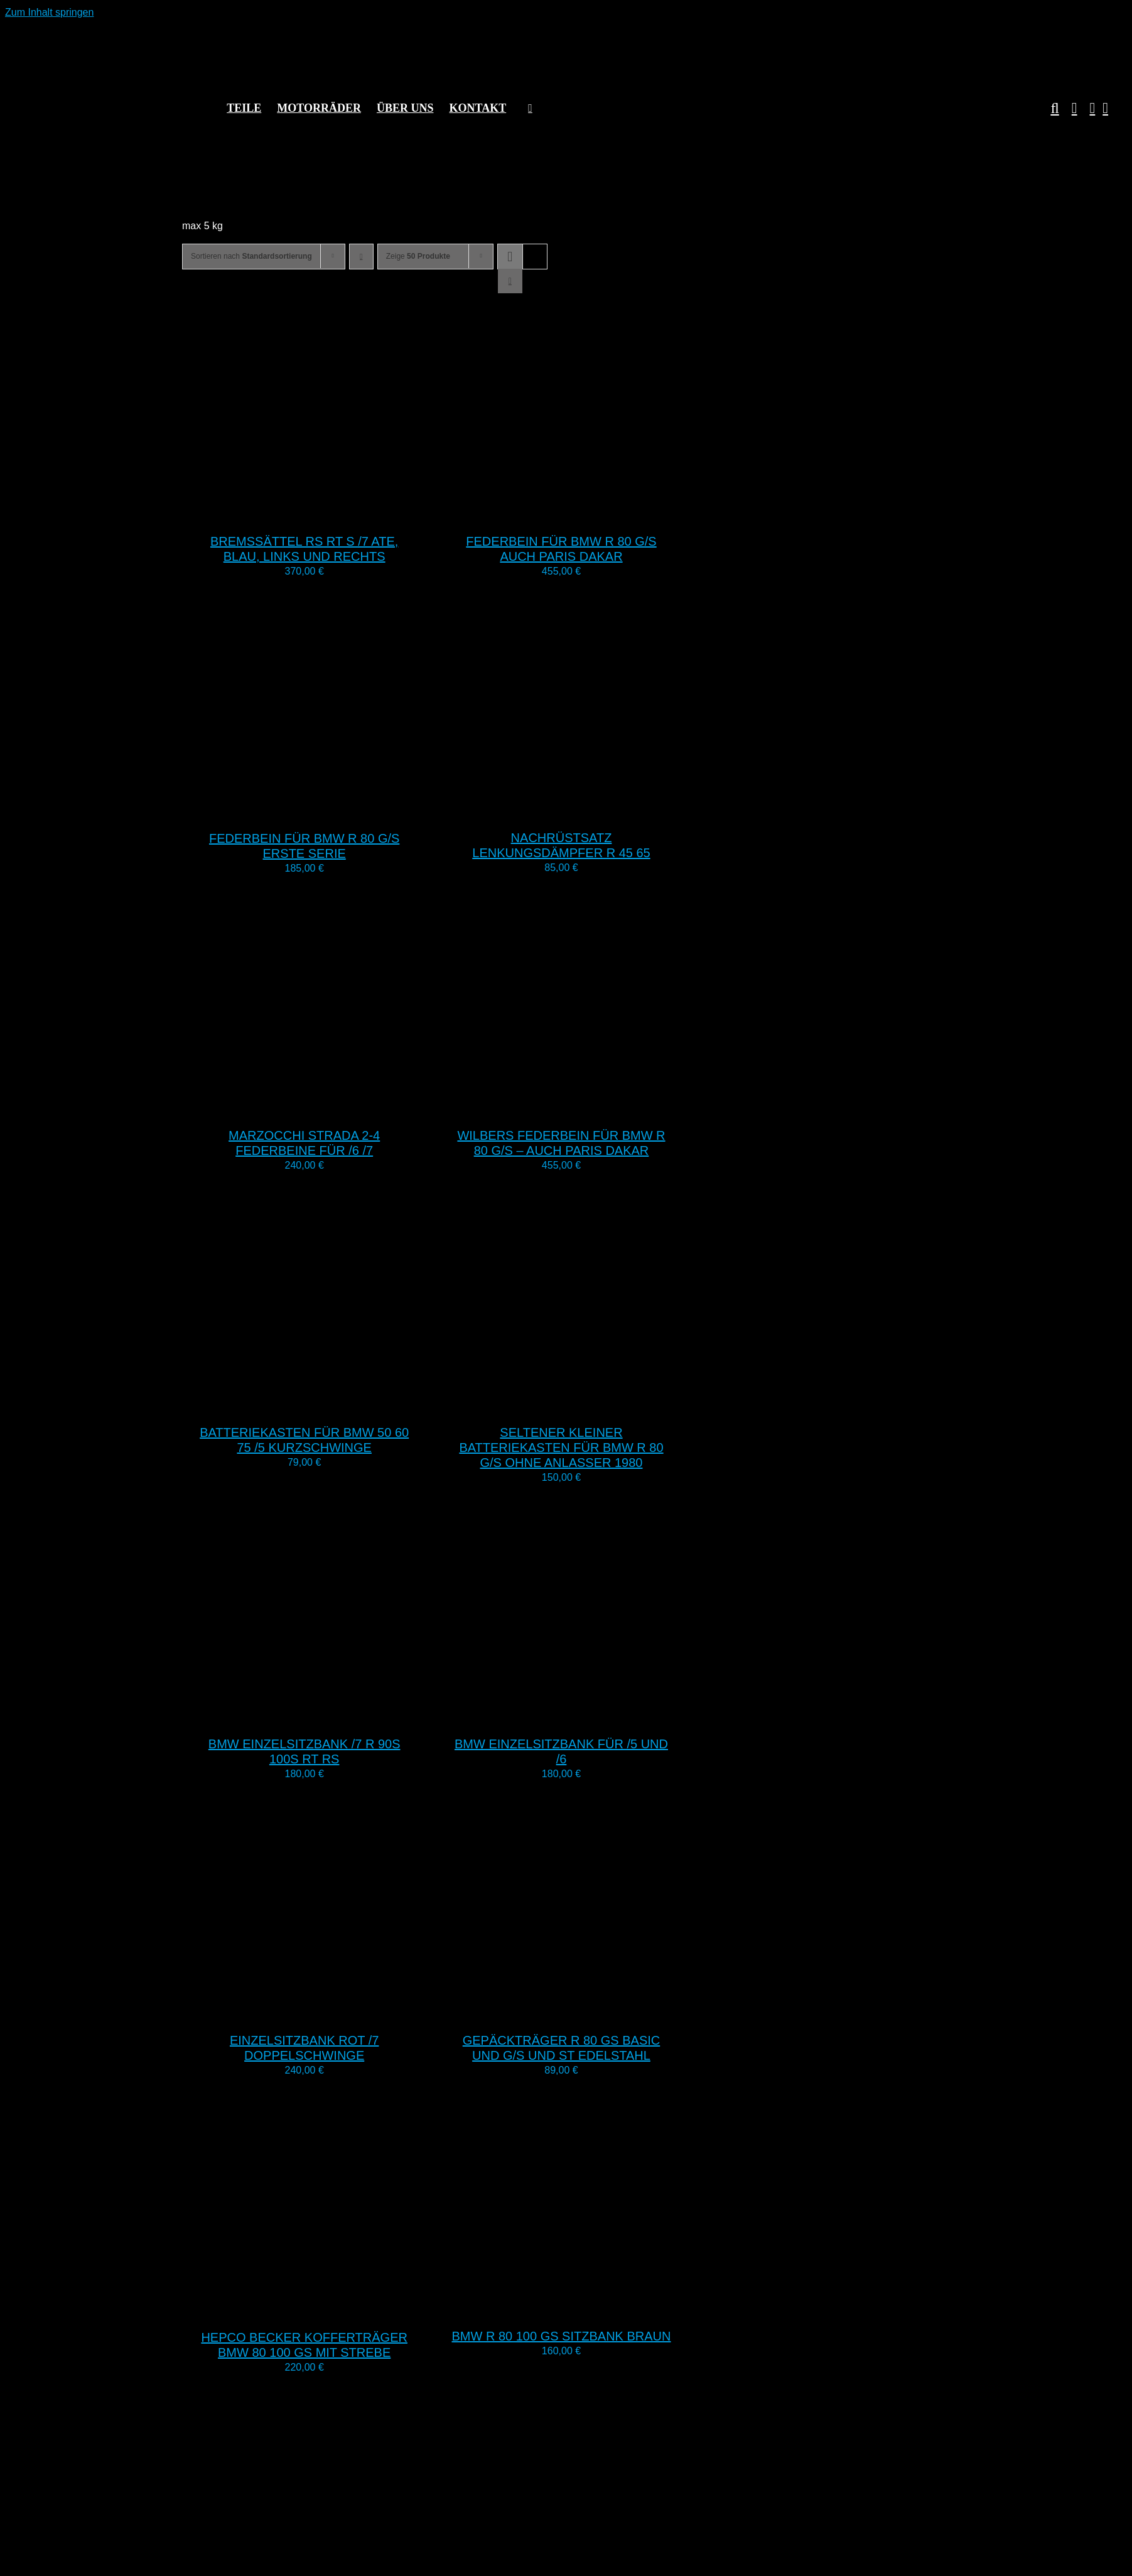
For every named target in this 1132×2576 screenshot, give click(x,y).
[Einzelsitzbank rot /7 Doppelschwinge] (339, 2012)
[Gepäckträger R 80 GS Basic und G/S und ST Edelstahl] (596, 2012)
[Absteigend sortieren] (361, 256)
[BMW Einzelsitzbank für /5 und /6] (596, 1716)
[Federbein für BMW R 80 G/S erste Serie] (339, 810)
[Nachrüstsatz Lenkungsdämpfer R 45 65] (596, 809)
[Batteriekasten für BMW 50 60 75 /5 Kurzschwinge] (339, 1404)
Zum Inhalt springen (49, 12)
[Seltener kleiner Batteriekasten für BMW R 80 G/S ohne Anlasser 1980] (596, 1404)
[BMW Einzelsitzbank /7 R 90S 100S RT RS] (339, 1716)
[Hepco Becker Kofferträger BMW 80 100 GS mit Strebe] (339, 2309)
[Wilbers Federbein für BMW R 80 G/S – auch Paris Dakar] (596, 1107)
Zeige (418, 256)
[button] (1048, 108)
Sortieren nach (251, 256)
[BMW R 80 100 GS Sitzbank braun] (596, 2308)
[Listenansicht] (510, 281)
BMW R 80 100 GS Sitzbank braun (561, 2336)
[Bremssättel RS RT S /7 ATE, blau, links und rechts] (339, 513)
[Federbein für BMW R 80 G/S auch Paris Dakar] (596, 513)
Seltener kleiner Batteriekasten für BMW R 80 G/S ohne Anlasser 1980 (561, 1447)
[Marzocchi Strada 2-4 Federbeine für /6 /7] (339, 1107)
